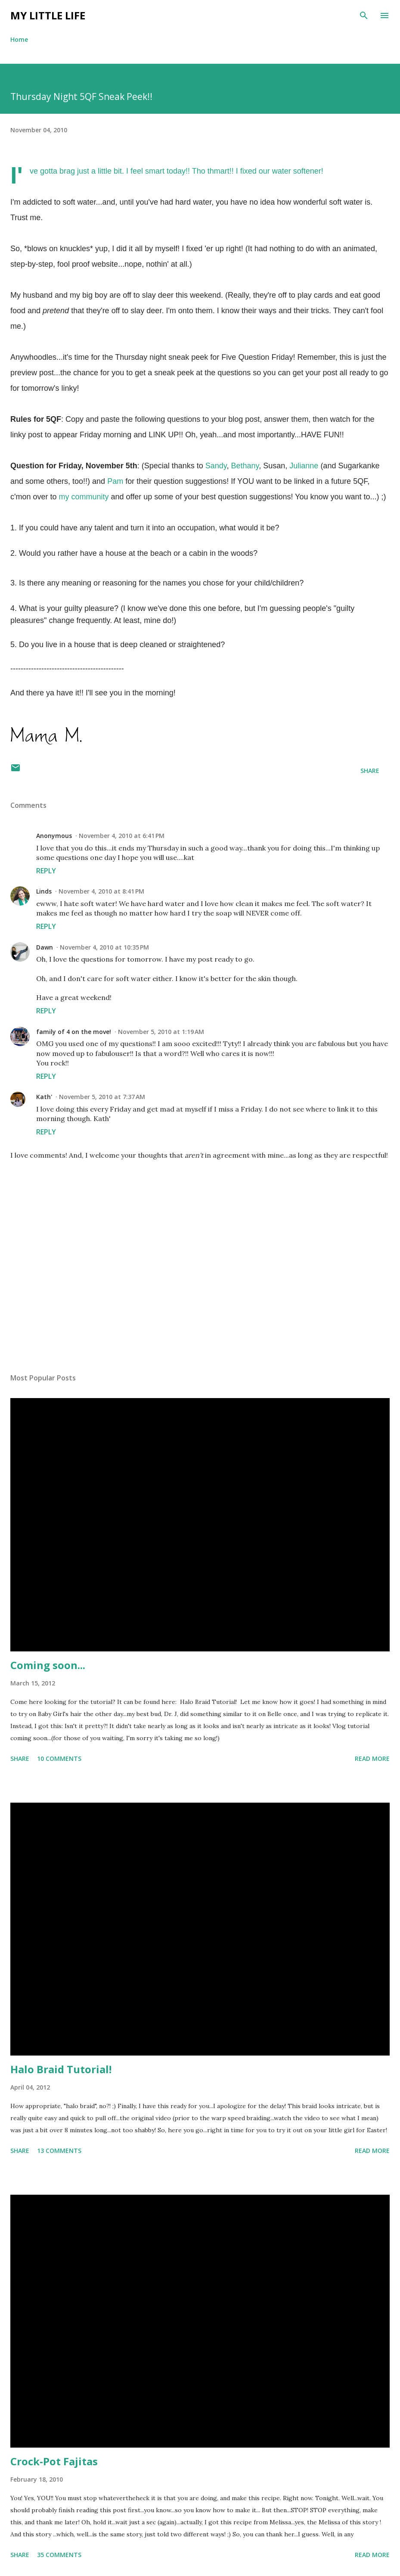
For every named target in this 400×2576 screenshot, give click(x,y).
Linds (44, 891)
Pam (115, 481)
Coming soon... (47, 1665)
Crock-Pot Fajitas (54, 2461)
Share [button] (369, 770)
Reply (46, 870)
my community (84, 496)
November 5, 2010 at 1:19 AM (161, 1032)
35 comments (59, 2555)
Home (19, 39)
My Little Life (47, 15)
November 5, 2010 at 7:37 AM (102, 1097)
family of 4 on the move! (73, 1032)
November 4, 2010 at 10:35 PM (104, 947)
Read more (372, 1758)
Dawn (44, 947)
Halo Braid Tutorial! (61, 2069)
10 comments (59, 1758)
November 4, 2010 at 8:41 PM (101, 891)
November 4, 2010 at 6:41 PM (121, 836)
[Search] (364, 15)
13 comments (59, 2150)
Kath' (44, 1097)
